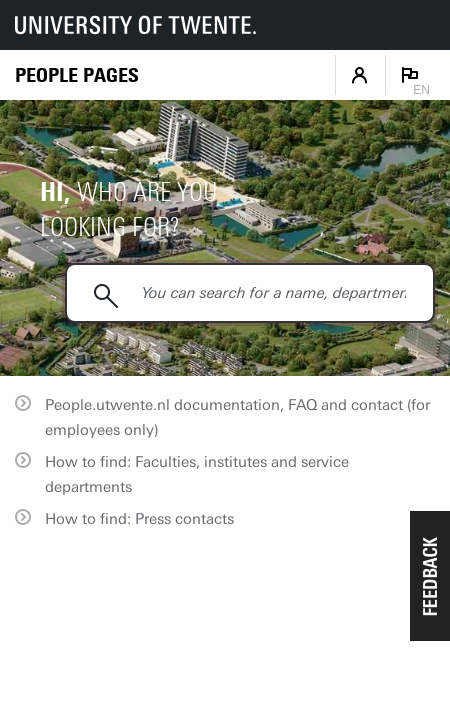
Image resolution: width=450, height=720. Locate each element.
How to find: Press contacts (139, 519)
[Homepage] (77, 75)
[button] (430, 576)
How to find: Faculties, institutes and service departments (197, 474)
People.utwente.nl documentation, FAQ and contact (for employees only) (237, 417)
